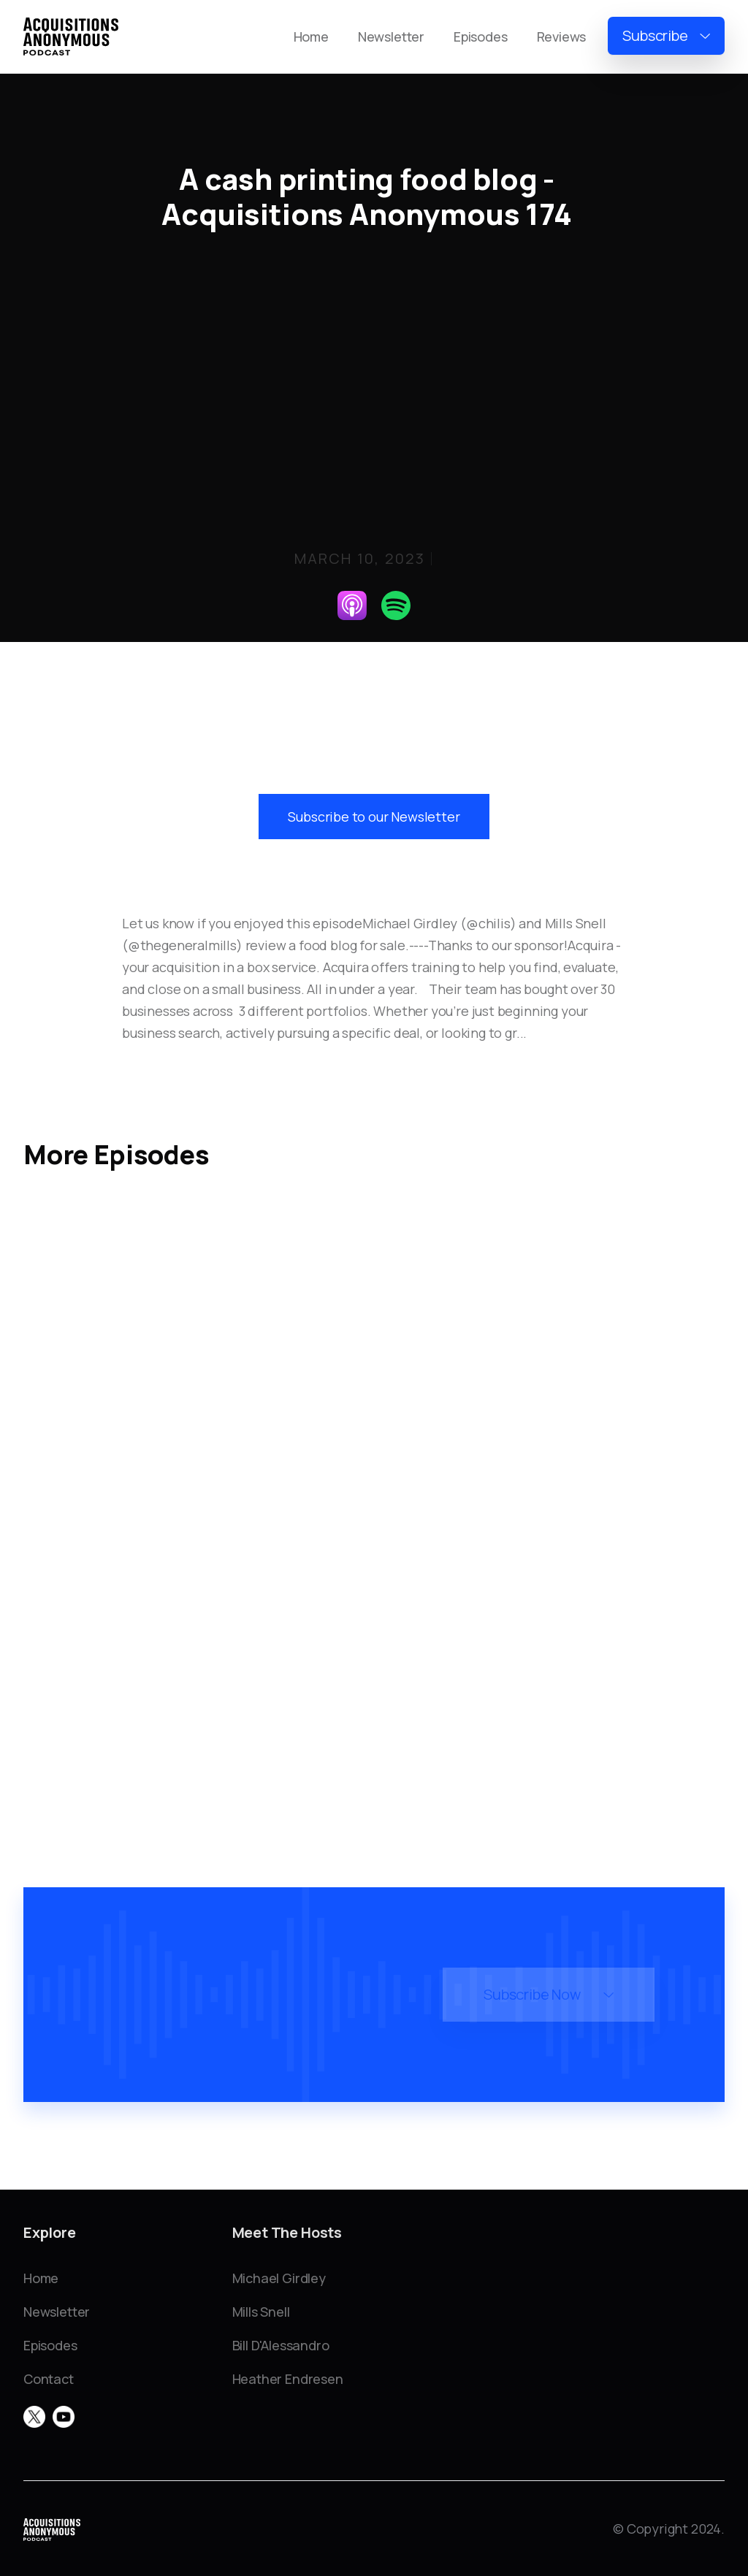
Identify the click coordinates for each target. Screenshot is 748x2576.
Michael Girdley (279, 2278)
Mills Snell (261, 2312)
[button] (666, 36)
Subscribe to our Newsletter (373, 816)
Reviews (562, 36)
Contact (48, 2379)
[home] (70, 37)
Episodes (481, 36)
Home (311, 36)
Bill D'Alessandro (280, 2345)
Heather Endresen (287, 2379)
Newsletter (391, 36)
